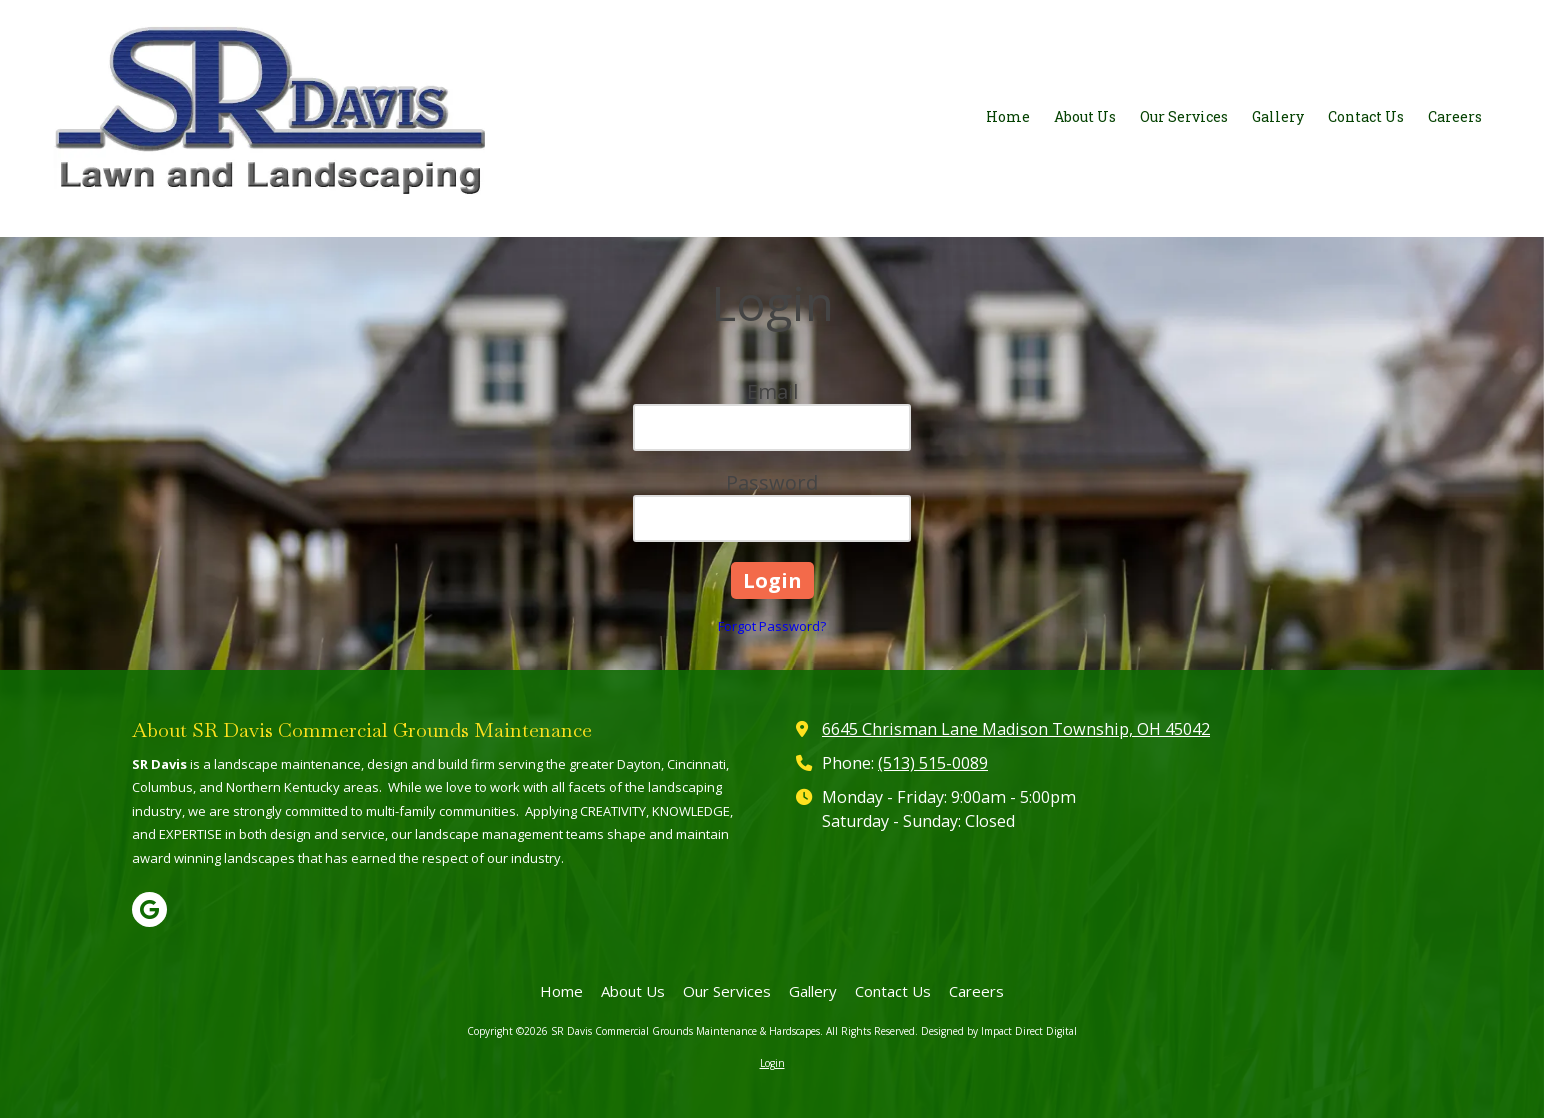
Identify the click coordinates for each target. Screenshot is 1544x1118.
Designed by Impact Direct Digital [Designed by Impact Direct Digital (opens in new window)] (999, 1031)
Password (772, 482)
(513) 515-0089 (933, 763)
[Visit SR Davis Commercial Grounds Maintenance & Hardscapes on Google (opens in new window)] (149, 909)
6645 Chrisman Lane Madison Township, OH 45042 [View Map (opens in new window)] (1016, 729)
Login (772, 1063)
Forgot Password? (772, 626)
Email (772, 391)
